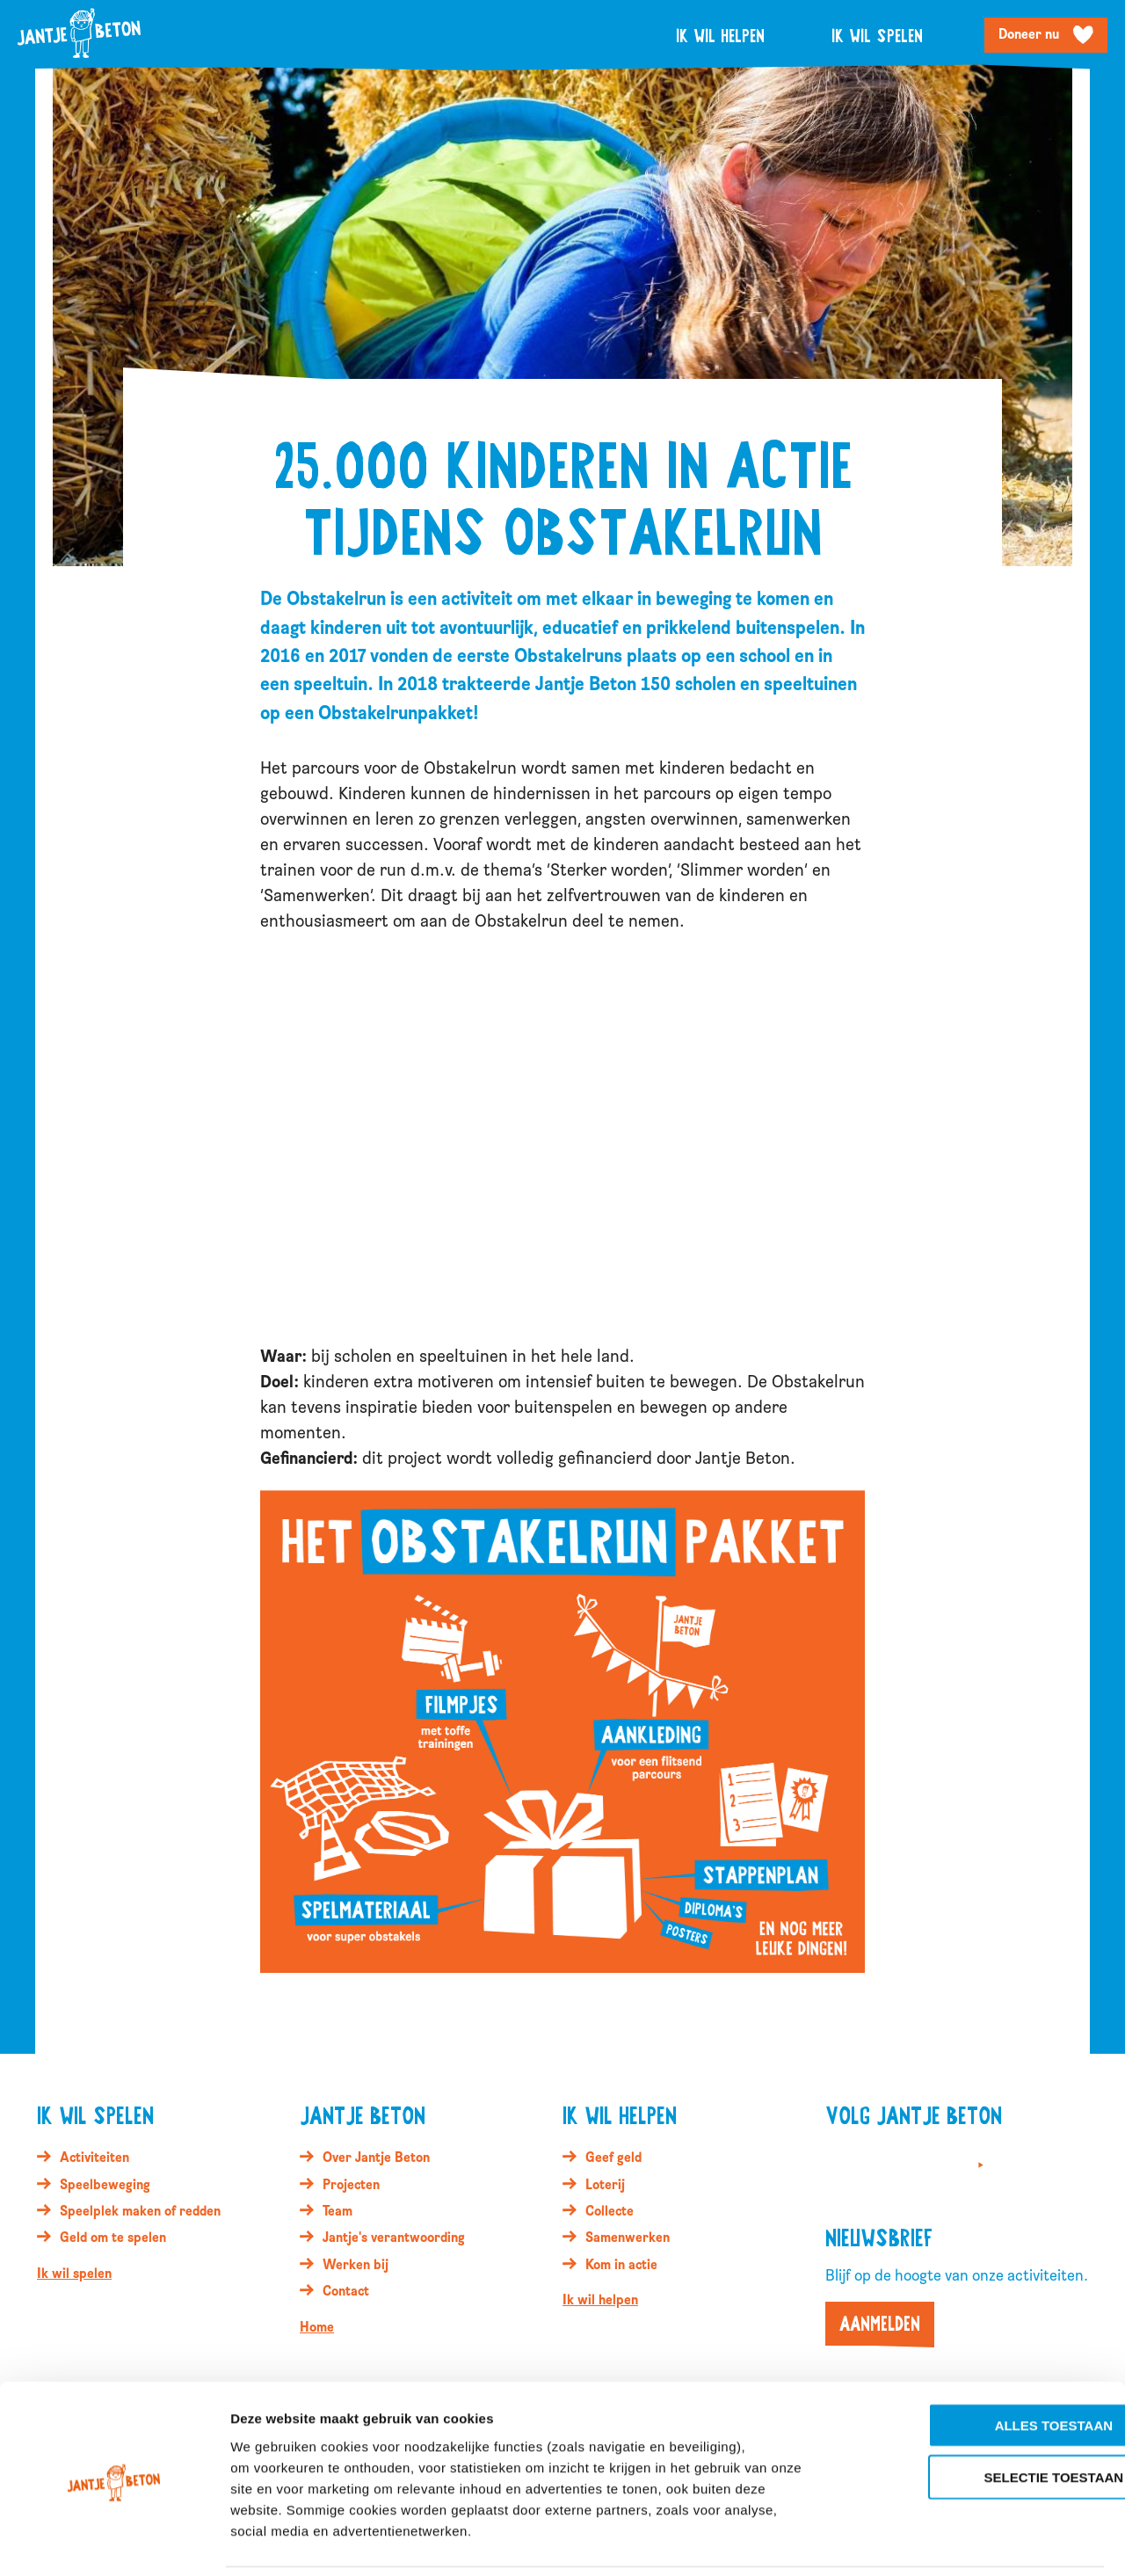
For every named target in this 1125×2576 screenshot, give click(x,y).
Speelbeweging (105, 2185)
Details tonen (949, 2541)
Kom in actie (621, 2265)
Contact (346, 2291)
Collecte (609, 2211)
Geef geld (613, 2157)
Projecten (351, 2185)
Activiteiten (94, 2157)
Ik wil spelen (877, 35)
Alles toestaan (978, 2365)
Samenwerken (627, 2237)
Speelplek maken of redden (140, 2211)
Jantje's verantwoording (394, 2237)
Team (337, 2211)
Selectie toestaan (979, 2417)
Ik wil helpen (720, 35)
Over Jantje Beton (376, 2157)
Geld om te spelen (113, 2237)
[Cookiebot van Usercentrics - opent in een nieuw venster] (114, 2542)
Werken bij (355, 2265)
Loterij (605, 2185)
